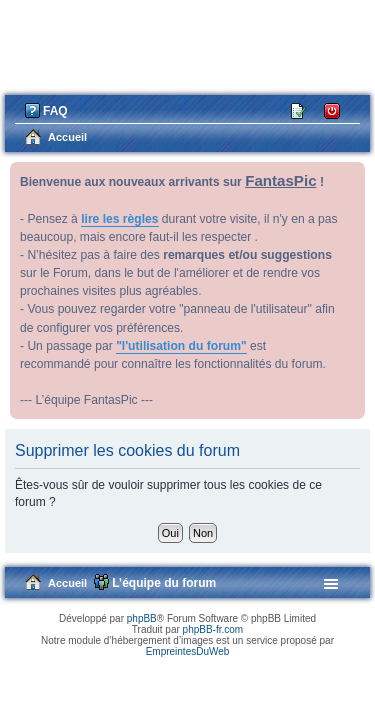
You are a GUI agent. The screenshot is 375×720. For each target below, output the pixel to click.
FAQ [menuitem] (55, 111)
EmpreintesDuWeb (188, 651)
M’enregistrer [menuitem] (299, 109)
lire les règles (119, 219)
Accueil (67, 583)
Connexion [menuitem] (332, 109)
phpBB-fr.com (213, 629)
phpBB (142, 618)
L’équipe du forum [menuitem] (164, 583)
